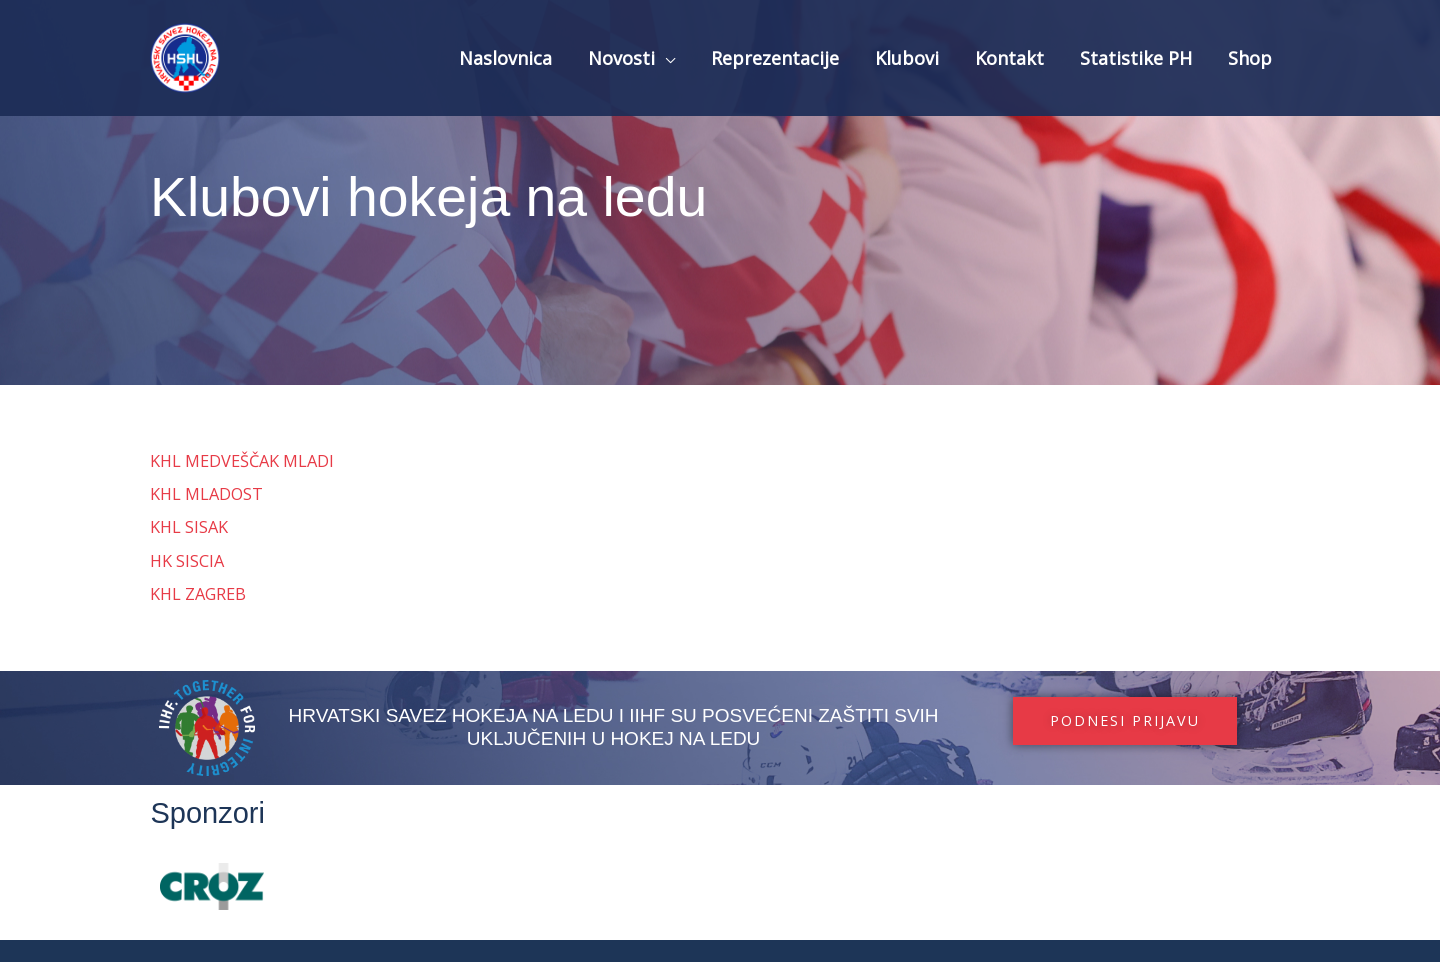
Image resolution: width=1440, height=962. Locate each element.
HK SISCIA (188, 560)
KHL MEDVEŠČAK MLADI (246, 460)
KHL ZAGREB (200, 593)
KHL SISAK (190, 526)
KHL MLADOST (208, 493)
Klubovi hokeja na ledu (502, 192)
